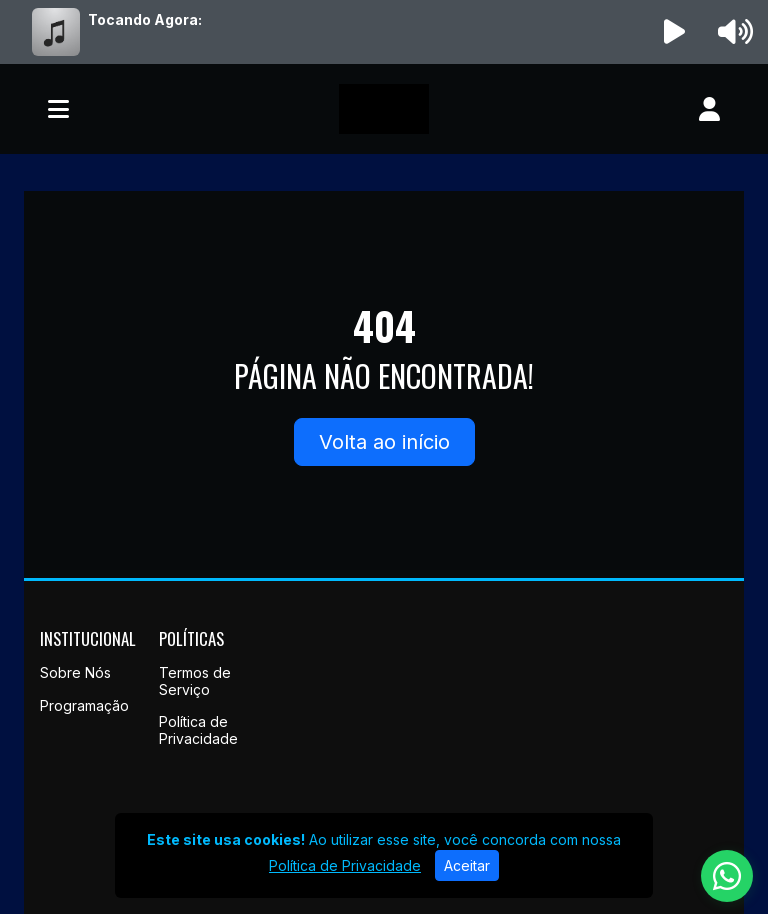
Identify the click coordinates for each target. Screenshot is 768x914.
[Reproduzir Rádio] (675, 32)
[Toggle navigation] (58, 109)
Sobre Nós (75, 672)
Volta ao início (384, 442)
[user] (709, 109)
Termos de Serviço (195, 681)
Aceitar (467, 865)
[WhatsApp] (727, 876)
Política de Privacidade (198, 730)
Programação (84, 705)
